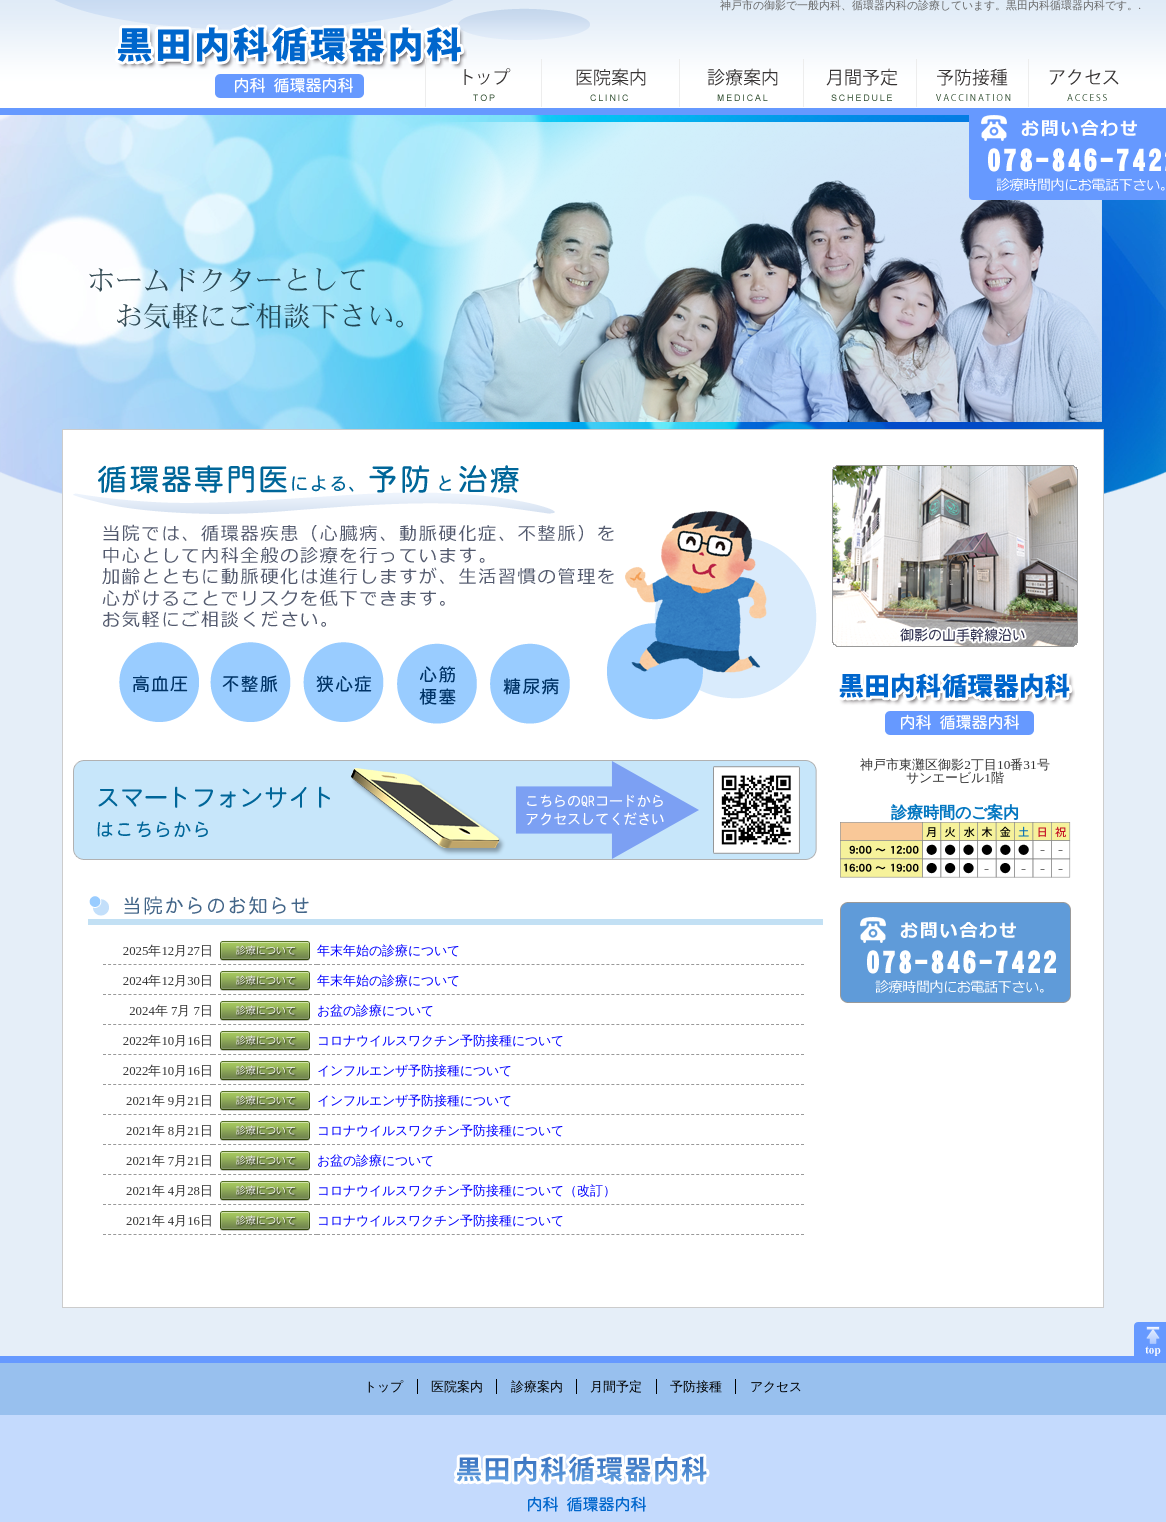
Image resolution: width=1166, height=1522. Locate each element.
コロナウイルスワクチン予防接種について (440, 1041)
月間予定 (616, 1386)
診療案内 (537, 1386)
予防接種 (696, 1386)
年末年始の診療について (388, 951)
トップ (383, 1386)
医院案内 (457, 1386)
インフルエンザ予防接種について (414, 1071)
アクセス (776, 1386)
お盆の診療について (375, 1011)
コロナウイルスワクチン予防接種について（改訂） (466, 1191)
